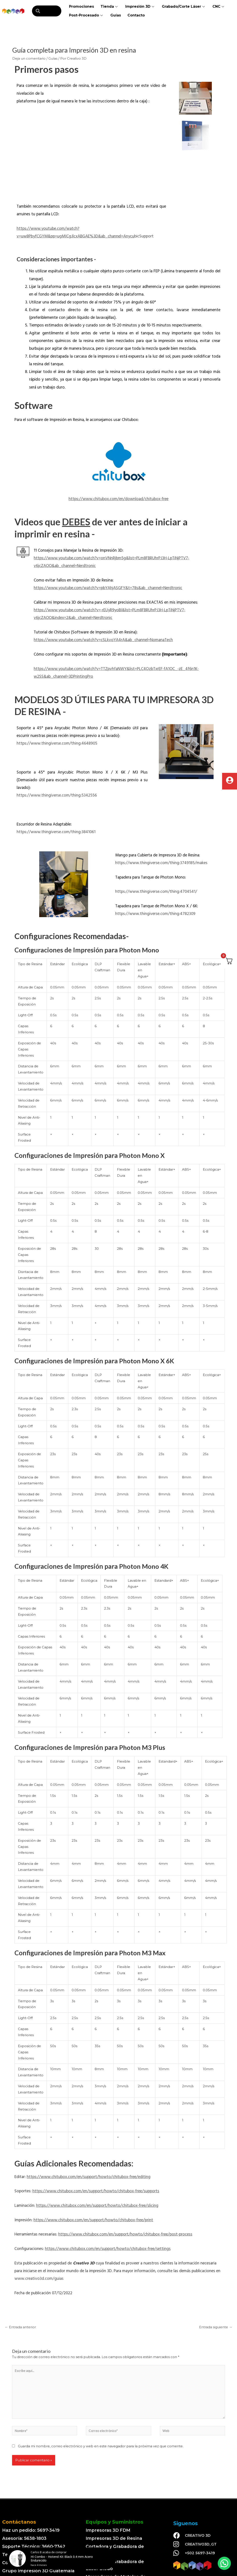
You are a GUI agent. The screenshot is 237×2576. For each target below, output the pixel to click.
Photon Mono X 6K (147, 1360)
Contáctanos (19, 2522)
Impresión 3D (140, 6)
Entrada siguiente (215, 2327)
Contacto (136, 15)
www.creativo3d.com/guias (39, 2278)
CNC (218, 6)
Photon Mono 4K (144, 1566)
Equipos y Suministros (115, 2522)
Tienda (110, 6)
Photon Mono (139, 950)
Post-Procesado (86, 15)
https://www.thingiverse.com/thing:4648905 (57, 743)
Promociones (81, 6)
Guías (115, 15)
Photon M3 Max (143, 1952)
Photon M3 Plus (142, 1747)
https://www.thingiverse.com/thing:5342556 (57, 795)
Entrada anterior (20, 2327)
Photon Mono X (142, 1155)
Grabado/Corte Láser (184, 6)
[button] (224, 2563)
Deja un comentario (29, 58)
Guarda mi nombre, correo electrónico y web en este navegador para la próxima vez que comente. (100, 2446)
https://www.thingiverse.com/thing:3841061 (56, 832)
